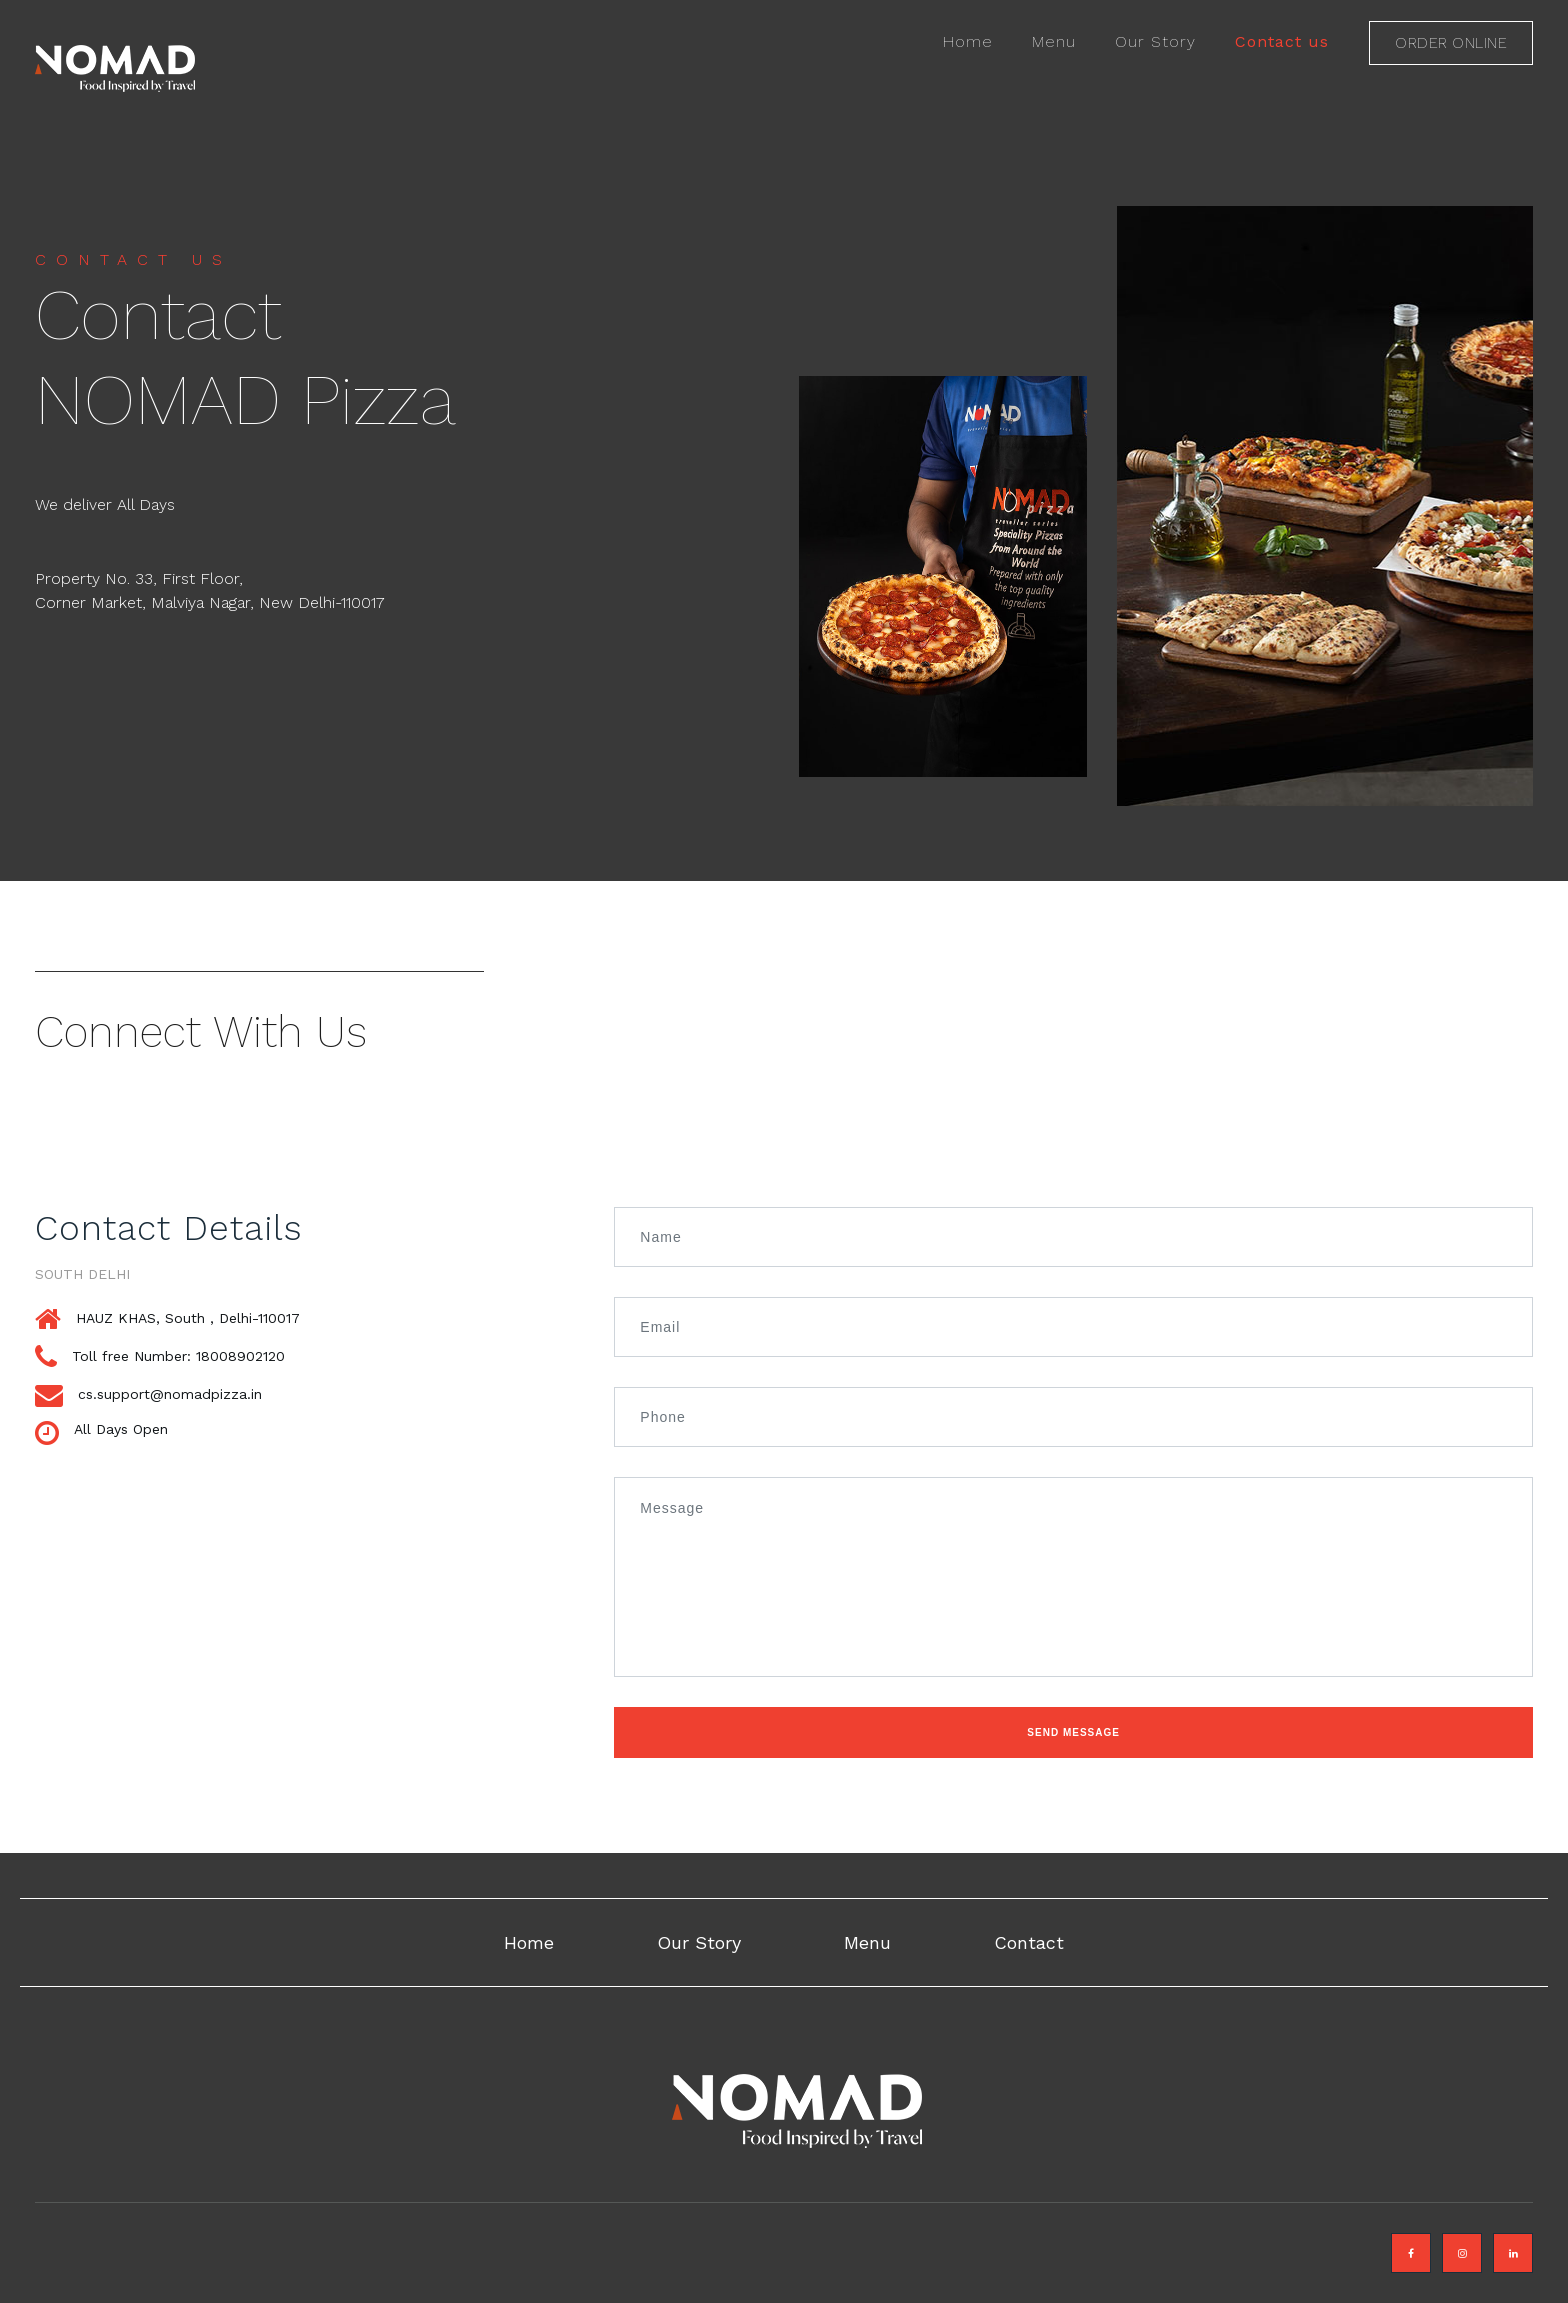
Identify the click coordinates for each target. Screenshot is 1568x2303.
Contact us (1282, 41)
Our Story (1155, 41)
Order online (1451, 43)
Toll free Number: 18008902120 (178, 1356)
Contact (1029, 1942)
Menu (1054, 41)
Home (968, 41)
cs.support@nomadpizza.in (170, 1394)
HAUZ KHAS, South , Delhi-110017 (188, 1318)
